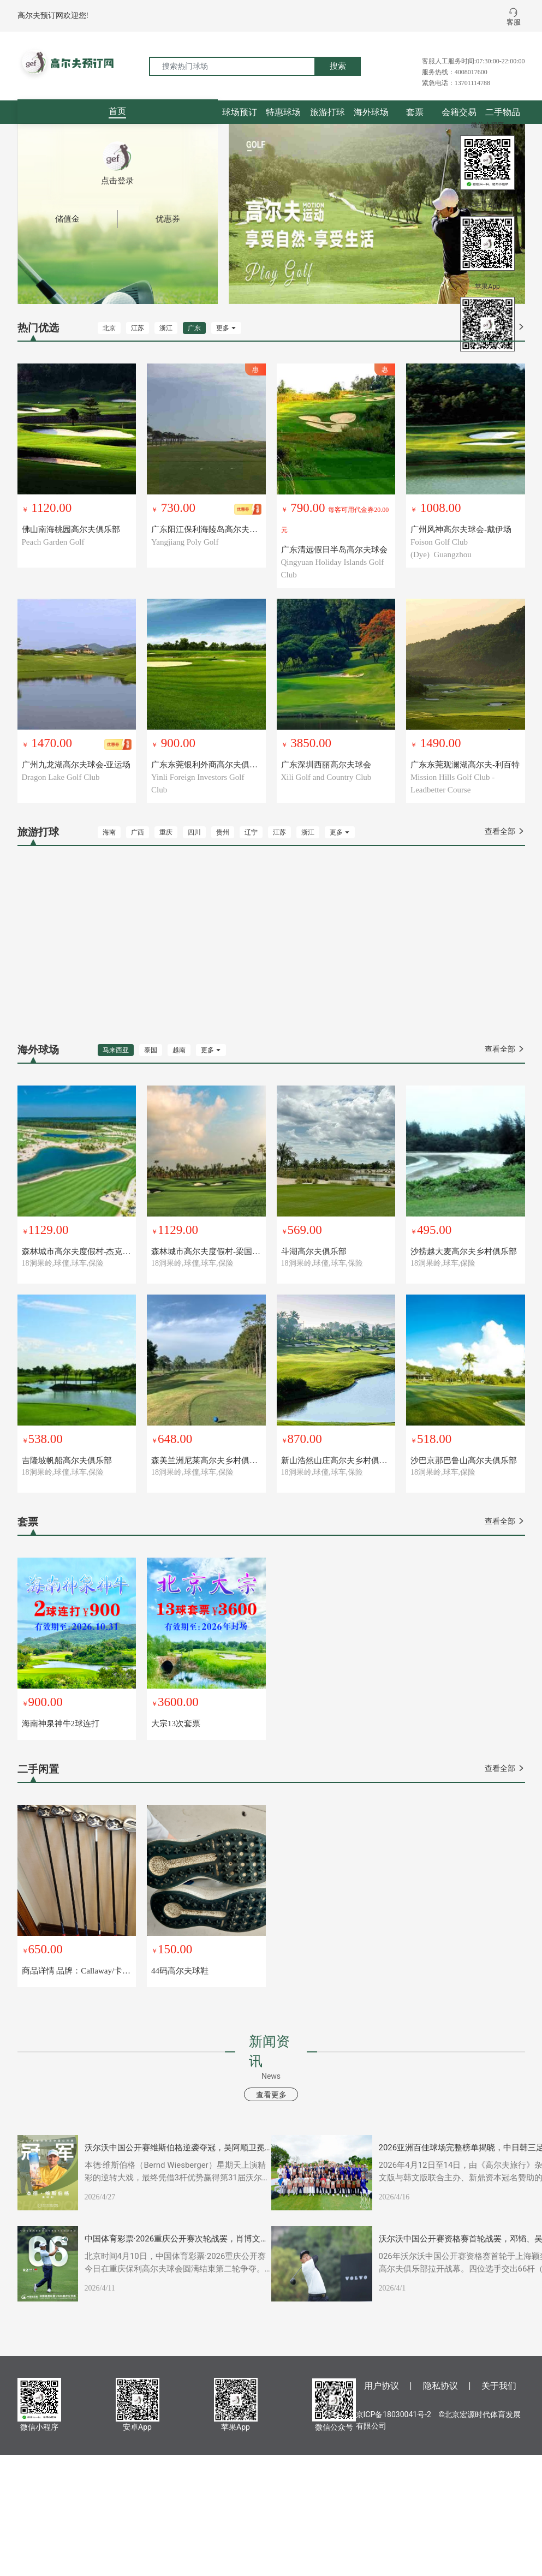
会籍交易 (459, 112)
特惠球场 (283, 112)
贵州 (222, 832)
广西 (137, 832)
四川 (194, 832)
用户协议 (381, 2386)
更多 (226, 328)
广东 (194, 328)
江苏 (137, 328)
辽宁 (251, 832)
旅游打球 (327, 112)
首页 (117, 111)
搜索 (338, 66)
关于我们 (498, 2386)
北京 (109, 328)
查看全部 (505, 831)
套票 (415, 112)
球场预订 (239, 112)
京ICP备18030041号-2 (393, 2414)
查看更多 (271, 2094)
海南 (109, 832)
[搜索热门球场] (232, 66)
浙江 (165, 328)
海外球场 (371, 112)
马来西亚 (116, 1050)
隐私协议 (440, 2386)
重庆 (165, 832)
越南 (179, 1050)
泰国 (150, 1050)
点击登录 (117, 180)
